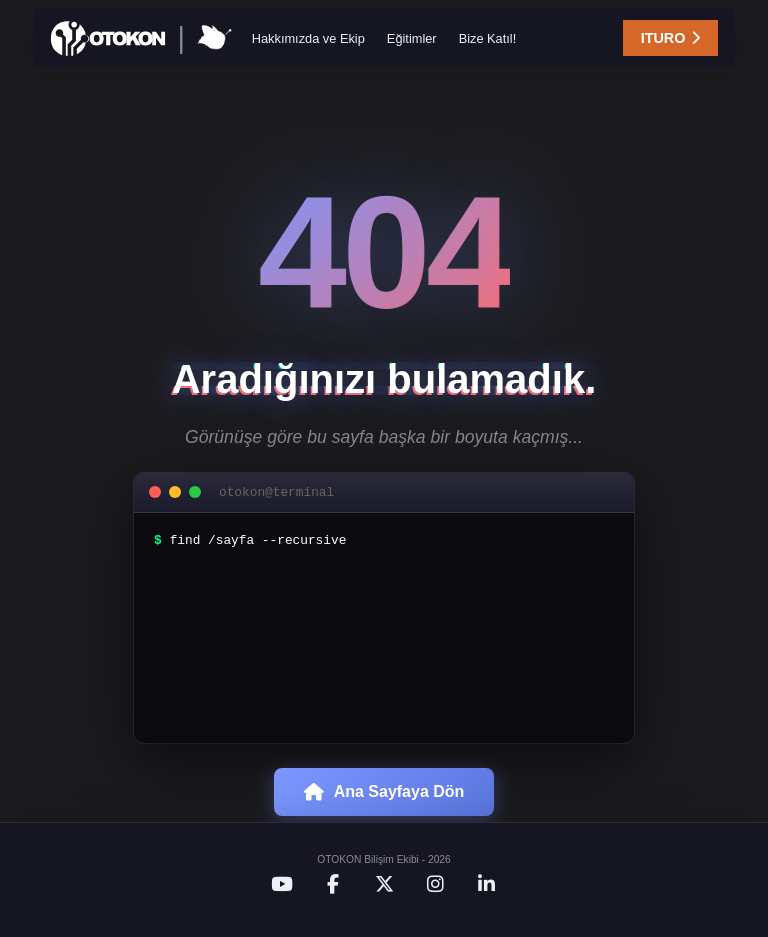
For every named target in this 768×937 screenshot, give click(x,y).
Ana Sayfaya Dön (384, 808)
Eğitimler (412, 40)
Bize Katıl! (488, 40)
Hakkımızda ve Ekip (308, 40)
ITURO (663, 40)
